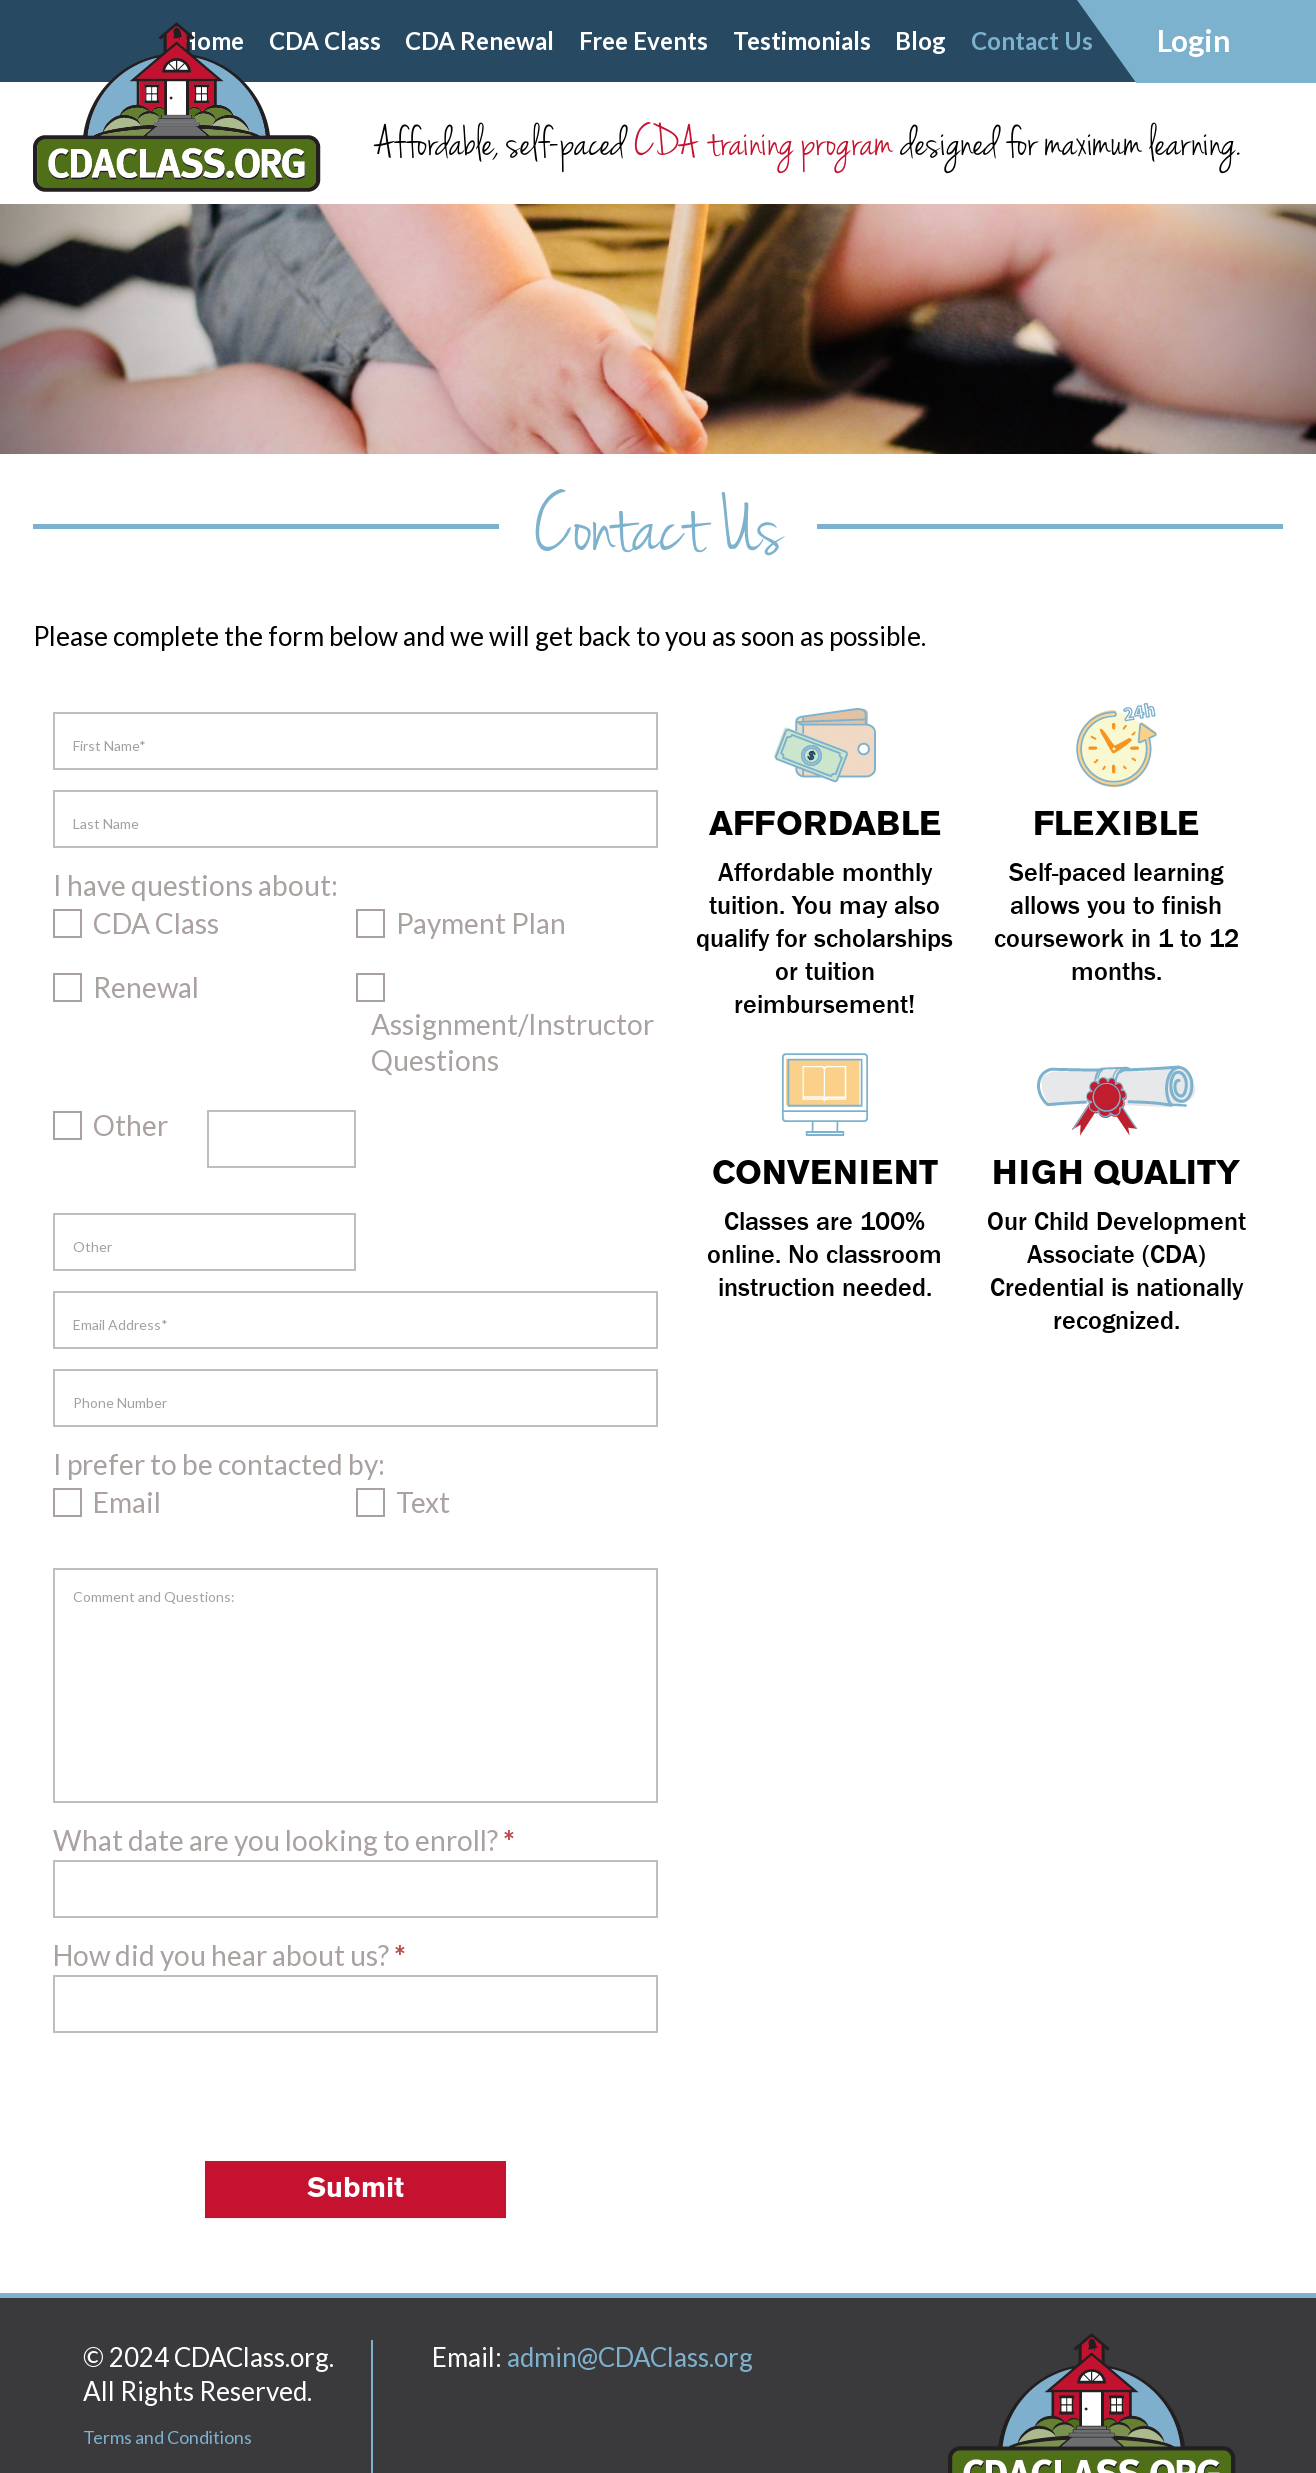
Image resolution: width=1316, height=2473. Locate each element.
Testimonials (801, 41)
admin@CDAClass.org (630, 2358)
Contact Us (1032, 41)
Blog (920, 41)
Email (114, 1503)
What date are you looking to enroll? (284, 1841)
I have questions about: (195, 886)
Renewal (133, 988)
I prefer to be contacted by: (219, 1465)
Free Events (642, 41)
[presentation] (205, 2093)
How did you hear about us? (229, 1956)
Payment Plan (468, 924)
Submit (355, 2190)
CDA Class (323, 41)
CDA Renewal (478, 41)
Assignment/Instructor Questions (512, 1031)
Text (410, 1503)
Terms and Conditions (167, 2438)
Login (1194, 40)
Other (118, 1126)
